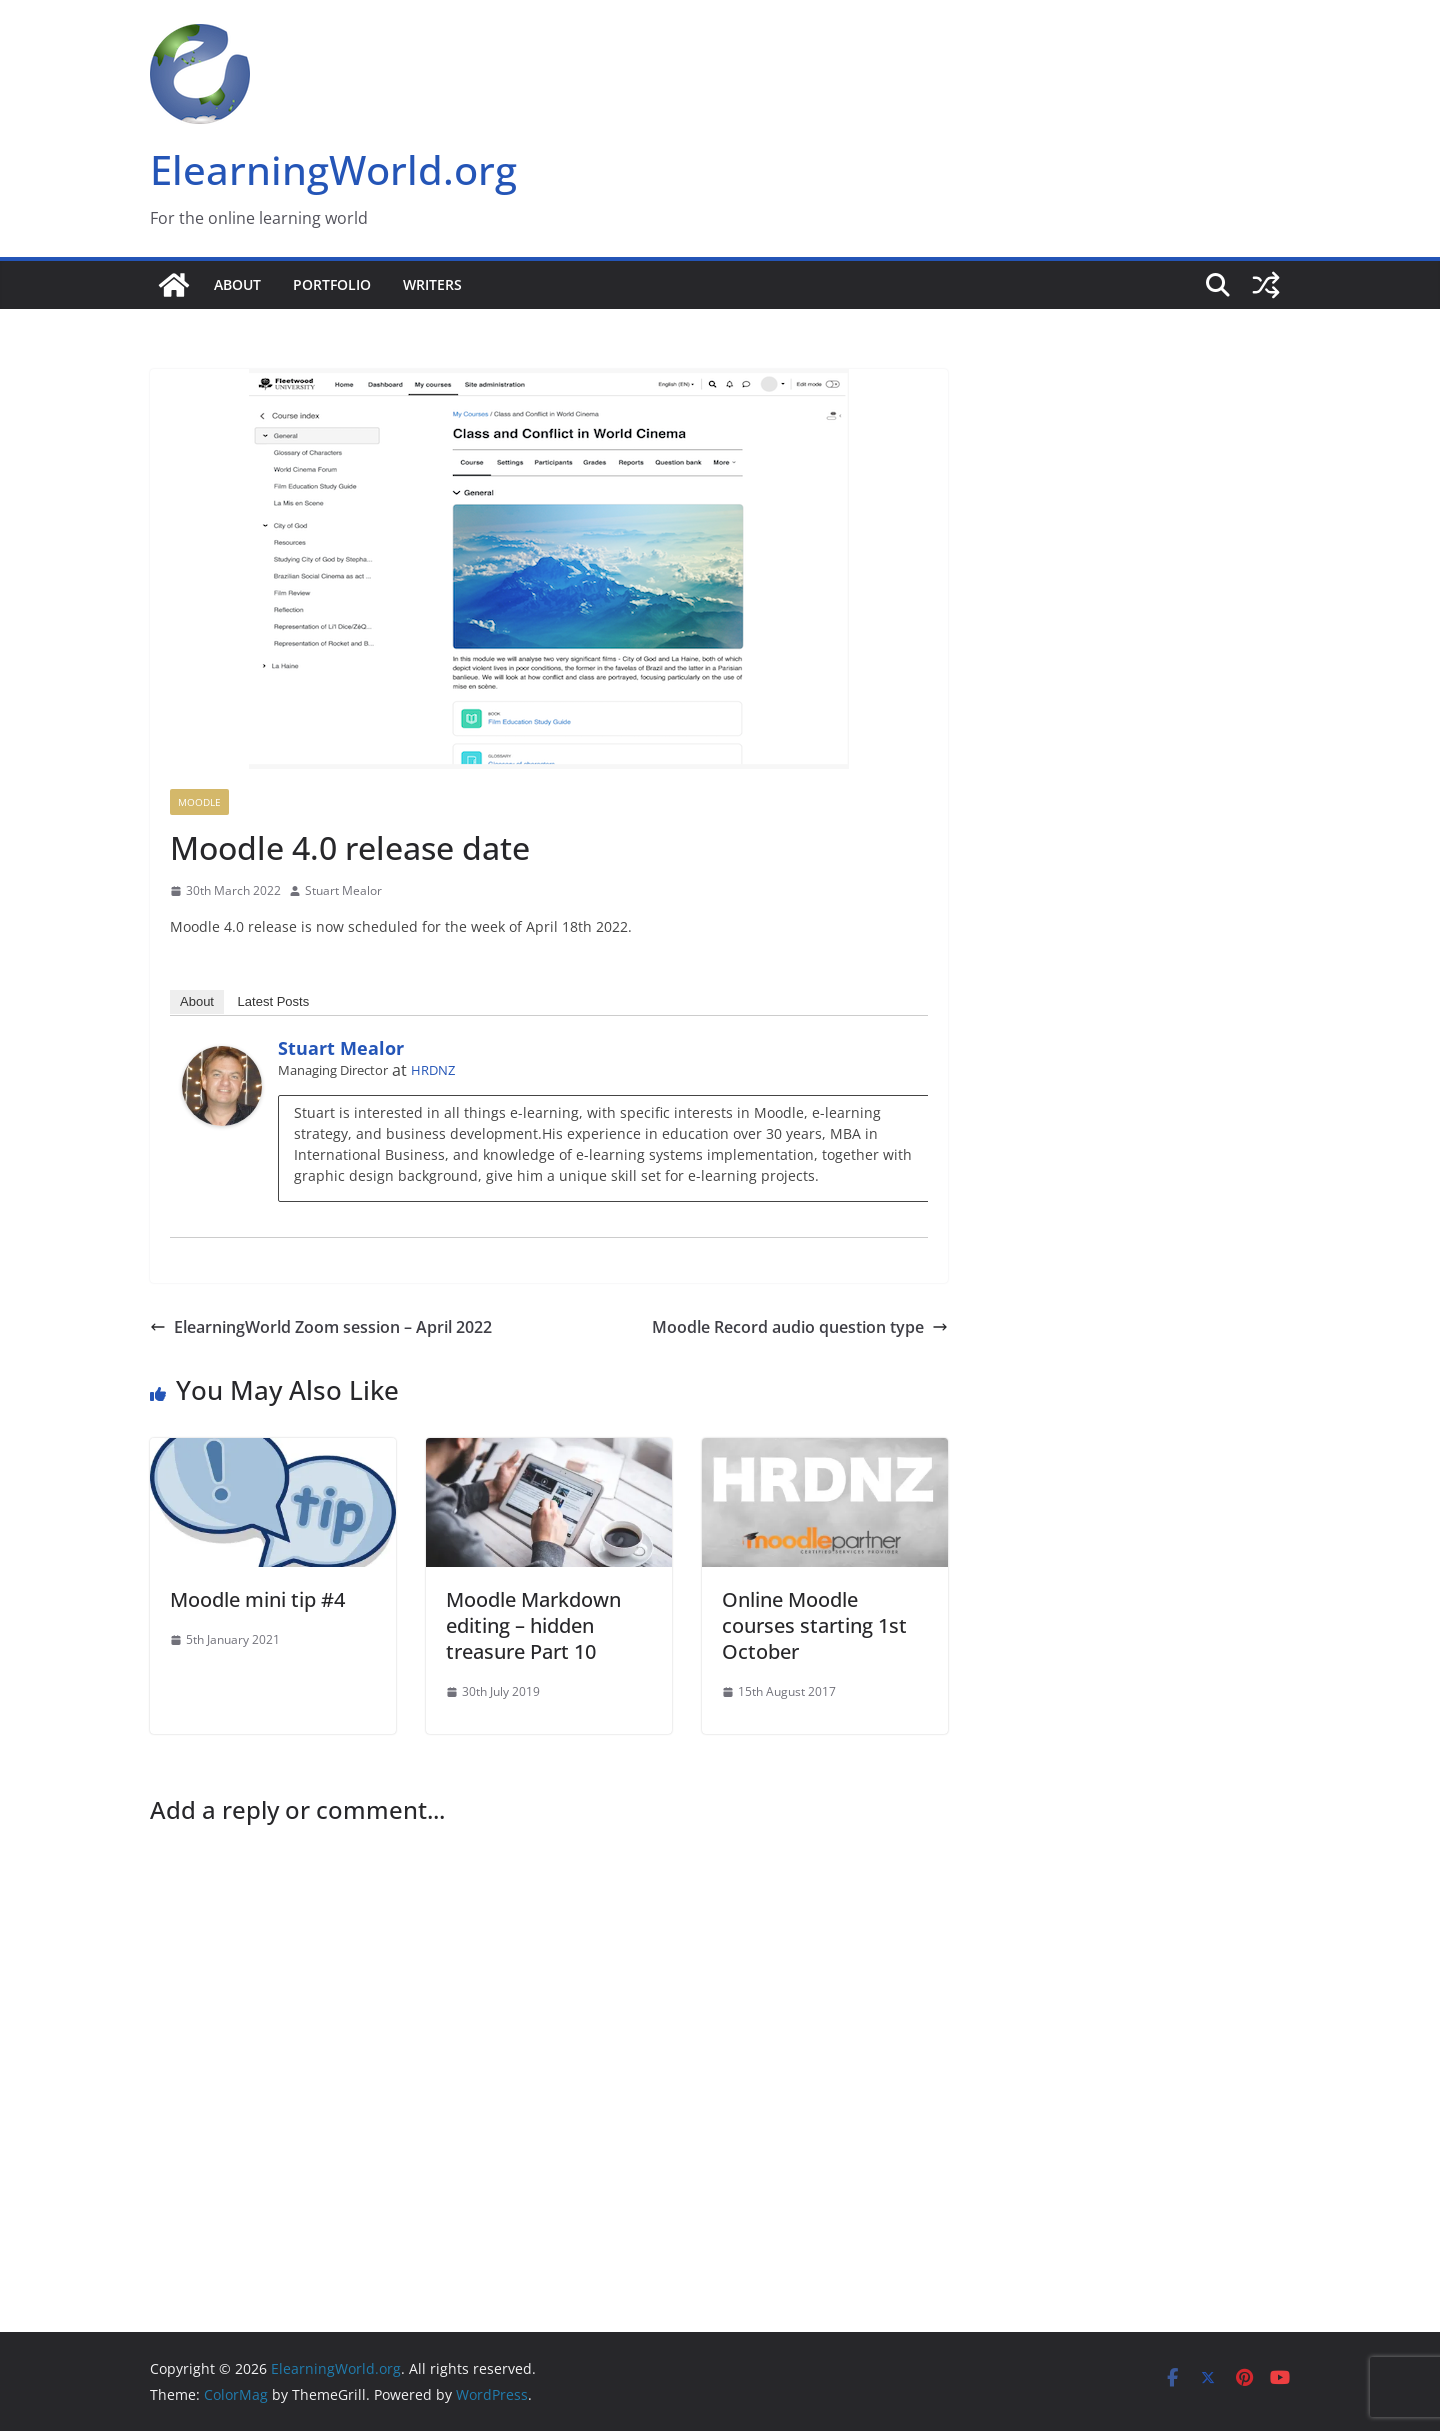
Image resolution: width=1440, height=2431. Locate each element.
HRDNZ (433, 1070)
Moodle (199, 802)
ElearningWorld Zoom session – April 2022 (321, 1327)
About (237, 284)
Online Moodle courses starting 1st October (814, 1625)
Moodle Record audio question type (800, 1327)
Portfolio (332, 284)
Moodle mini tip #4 (257, 1599)
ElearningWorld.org (333, 169)
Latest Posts (274, 1001)
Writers (432, 284)
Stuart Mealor (343, 890)
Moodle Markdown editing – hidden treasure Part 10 (533, 1625)
